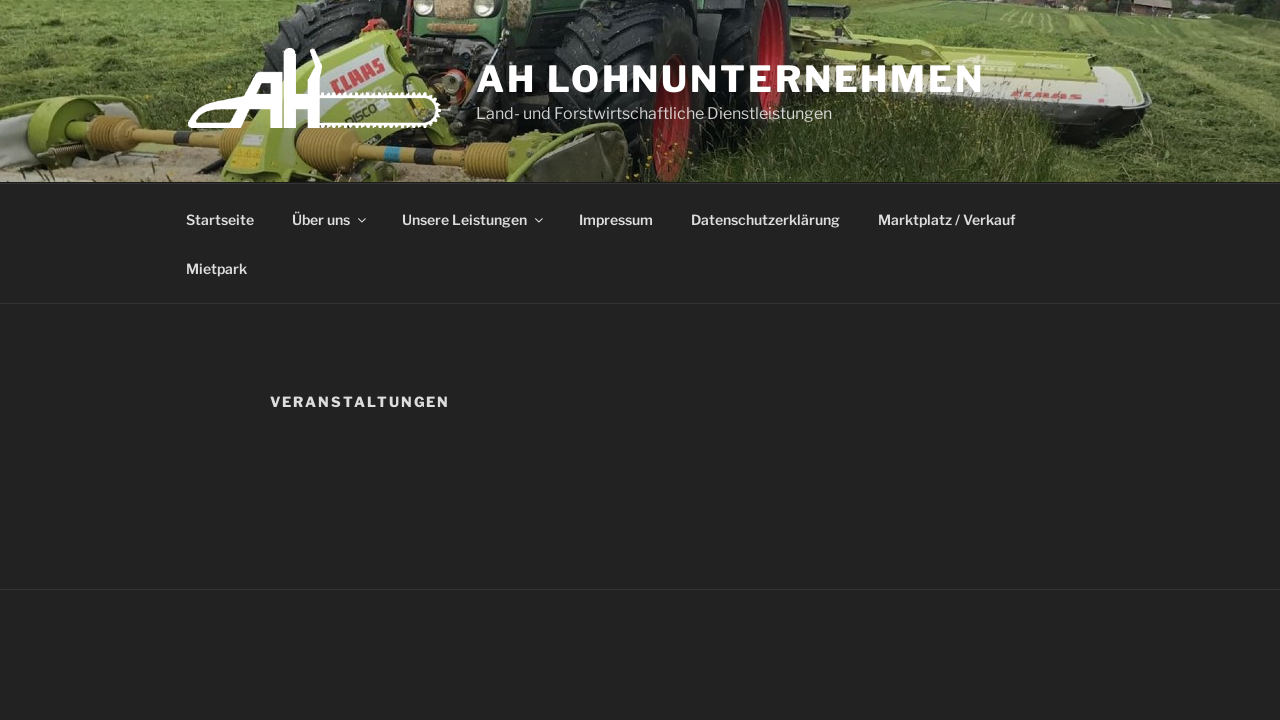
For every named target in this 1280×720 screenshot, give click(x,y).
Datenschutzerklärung (765, 219)
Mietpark (216, 268)
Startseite (220, 219)
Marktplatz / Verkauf (947, 219)
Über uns (330, 219)
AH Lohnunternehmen (730, 79)
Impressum (616, 219)
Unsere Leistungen (474, 219)
